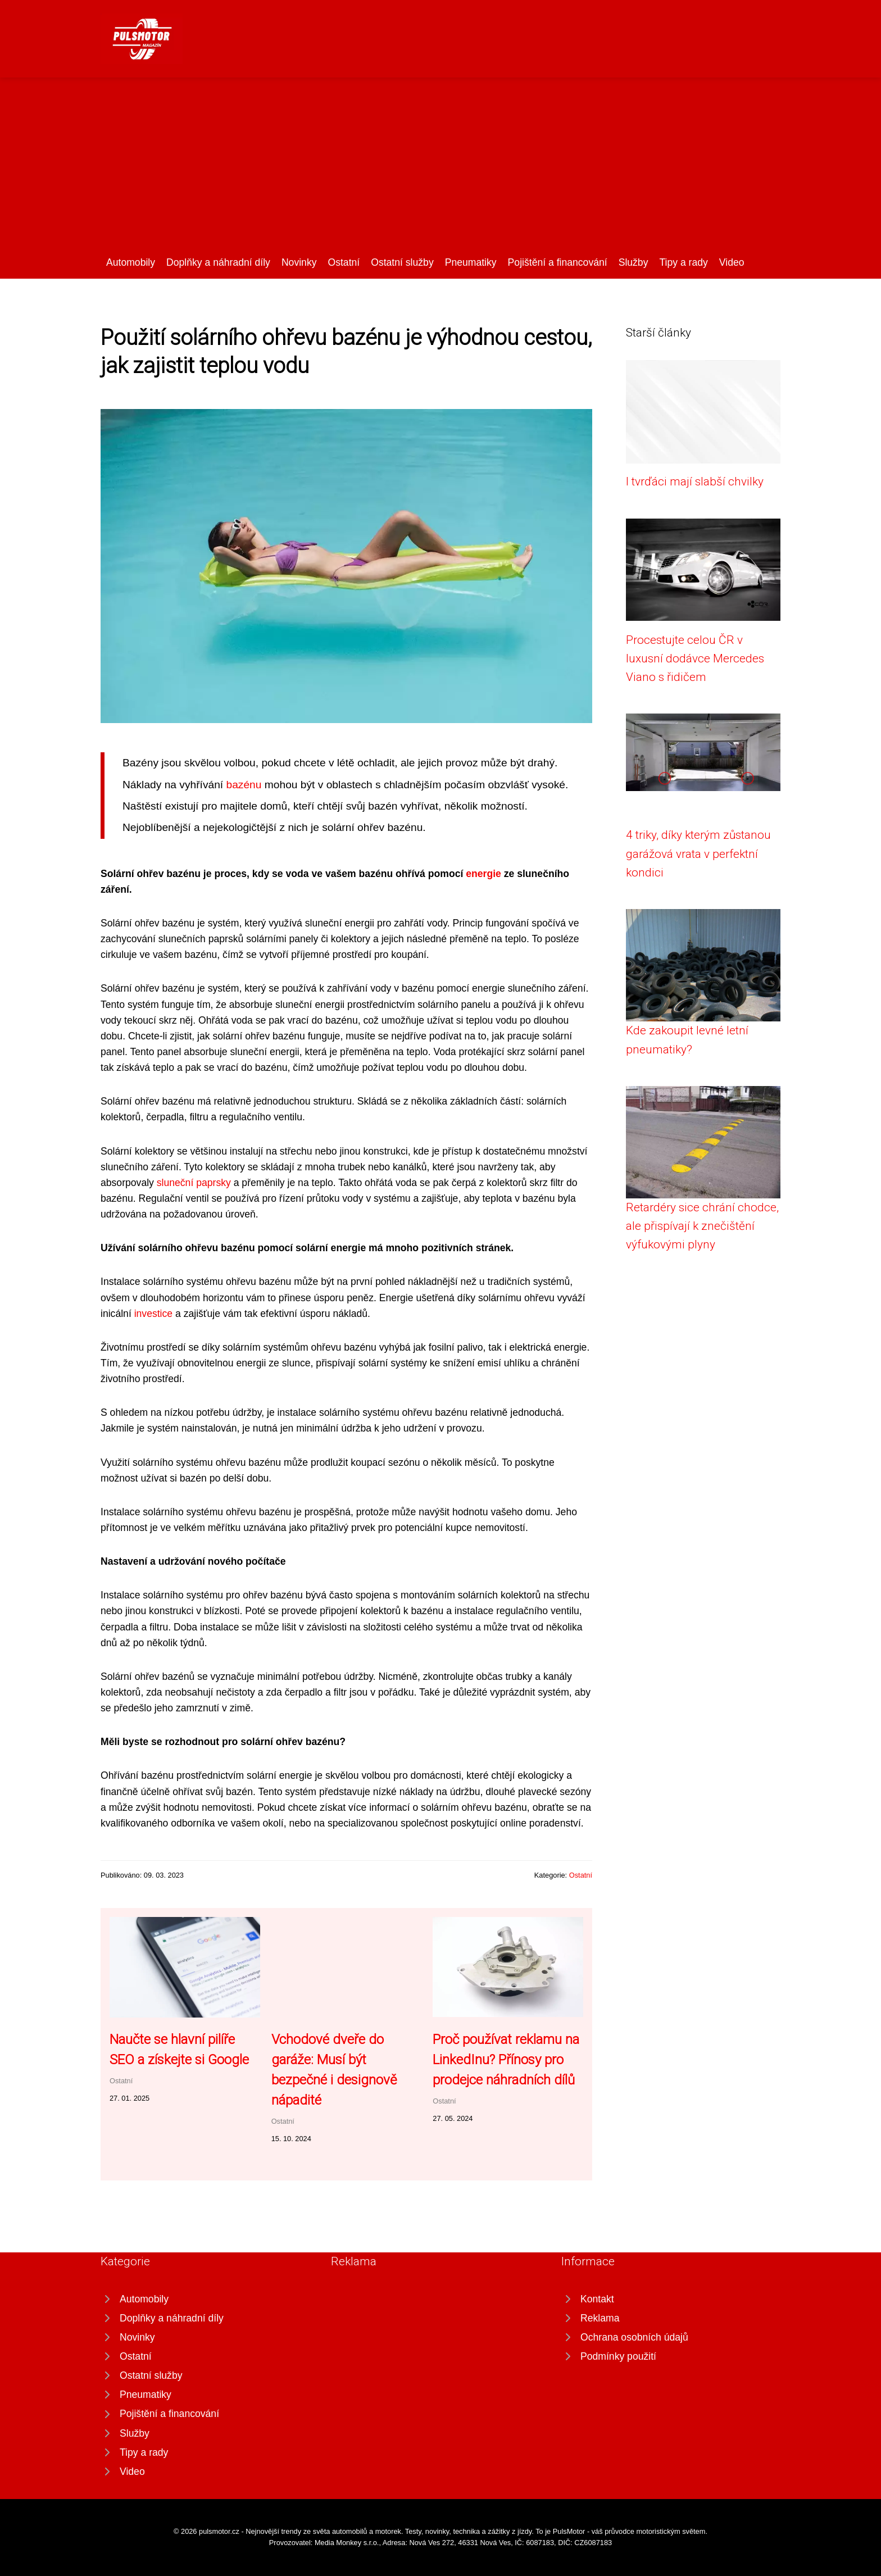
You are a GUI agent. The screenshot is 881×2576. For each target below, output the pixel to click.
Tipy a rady (683, 262)
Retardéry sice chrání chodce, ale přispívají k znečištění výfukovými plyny (702, 1226)
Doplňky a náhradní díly (218, 262)
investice (153, 1313)
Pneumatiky (471, 262)
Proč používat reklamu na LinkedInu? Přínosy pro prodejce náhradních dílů (506, 2060)
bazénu (244, 784)
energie (483, 873)
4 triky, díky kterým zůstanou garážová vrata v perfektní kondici (698, 853)
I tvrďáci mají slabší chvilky (695, 481)
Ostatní (344, 262)
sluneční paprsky (194, 1182)
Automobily (130, 262)
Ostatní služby (402, 262)
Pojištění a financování (557, 262)
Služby (633, 262)
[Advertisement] (440, 170)
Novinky (299, 262)
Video (731, 262)
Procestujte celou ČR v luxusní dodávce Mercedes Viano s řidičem (695, 658)
